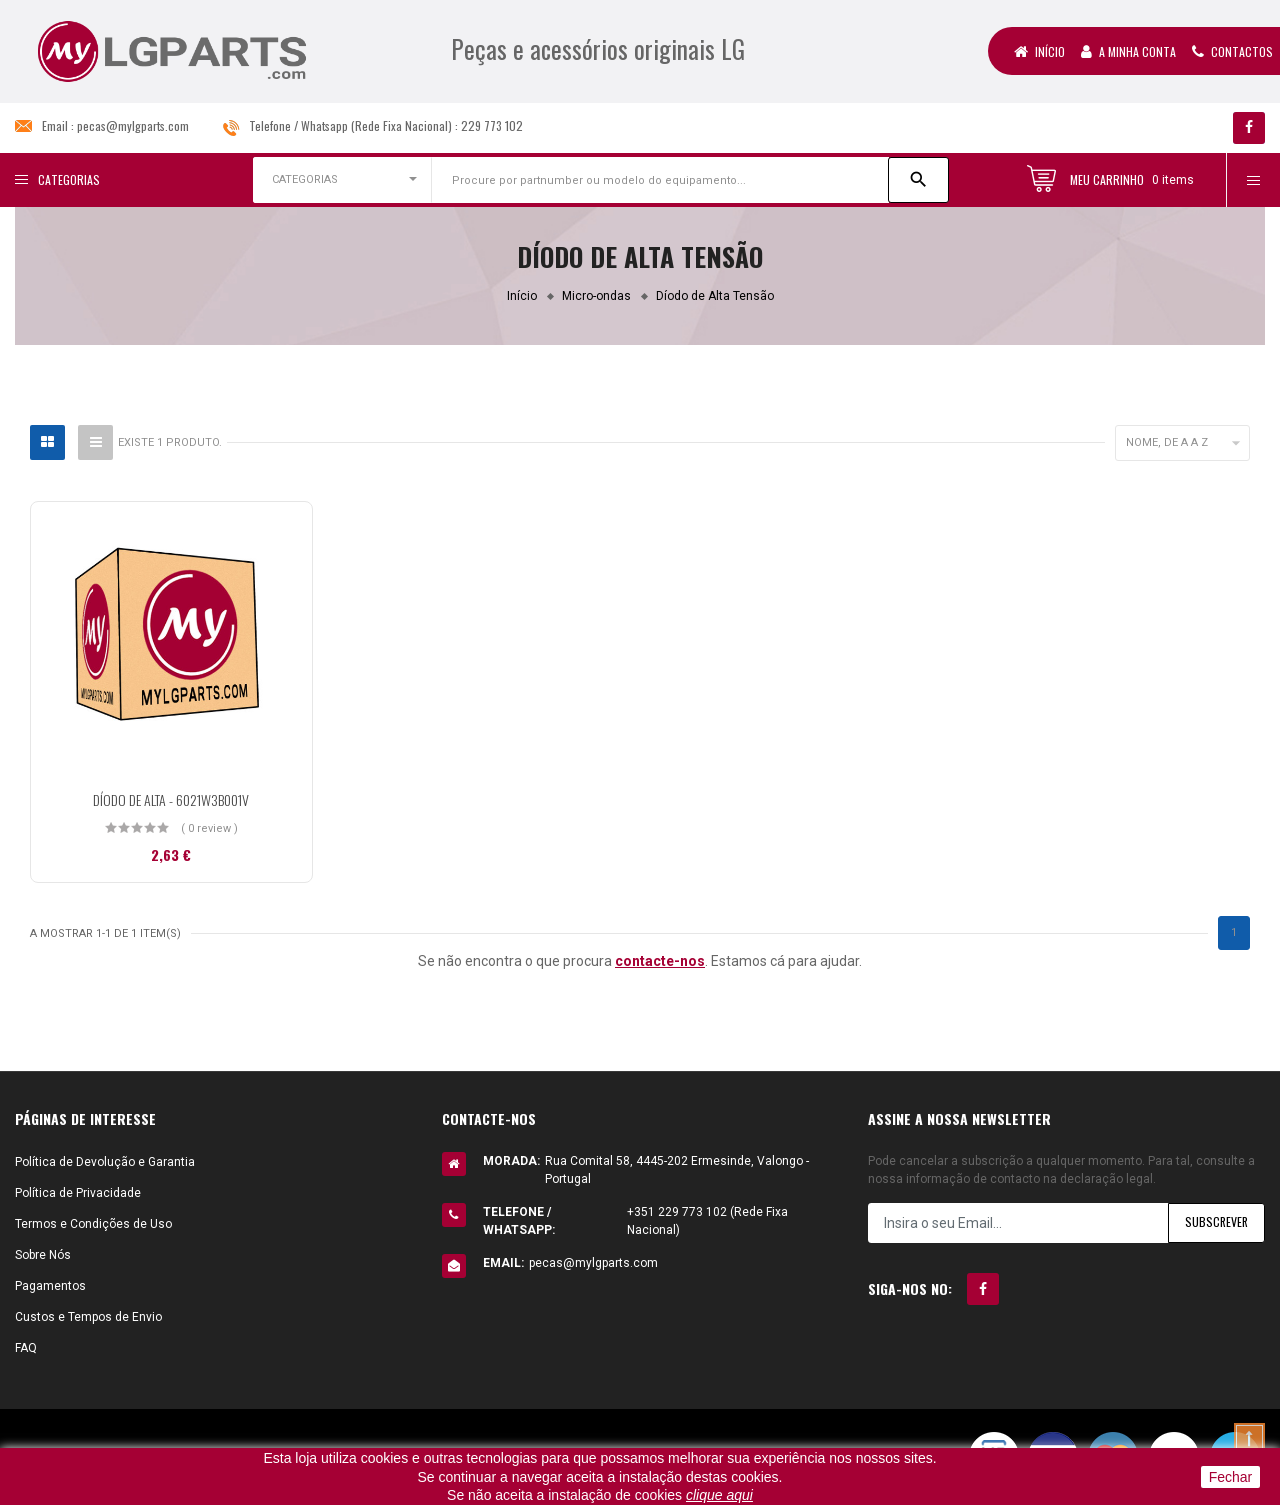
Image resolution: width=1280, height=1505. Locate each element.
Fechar (1231, 1477)
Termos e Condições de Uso (93, 1224)
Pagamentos (50, 1286)
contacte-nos (660, 961)
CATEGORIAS (305, 179)
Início (1039, 51)
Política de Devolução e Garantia (105, 1162)
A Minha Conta (1128, 51)
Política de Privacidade (78, 1193)
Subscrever (1215, 1222)
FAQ (26, 1348)
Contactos (1232, 51)
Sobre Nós (43, 1255)
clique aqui (719, 1495)
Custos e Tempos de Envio (88, 1317)
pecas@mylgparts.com (133, 125)
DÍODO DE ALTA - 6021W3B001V (171, 799)
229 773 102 (492, 125)
